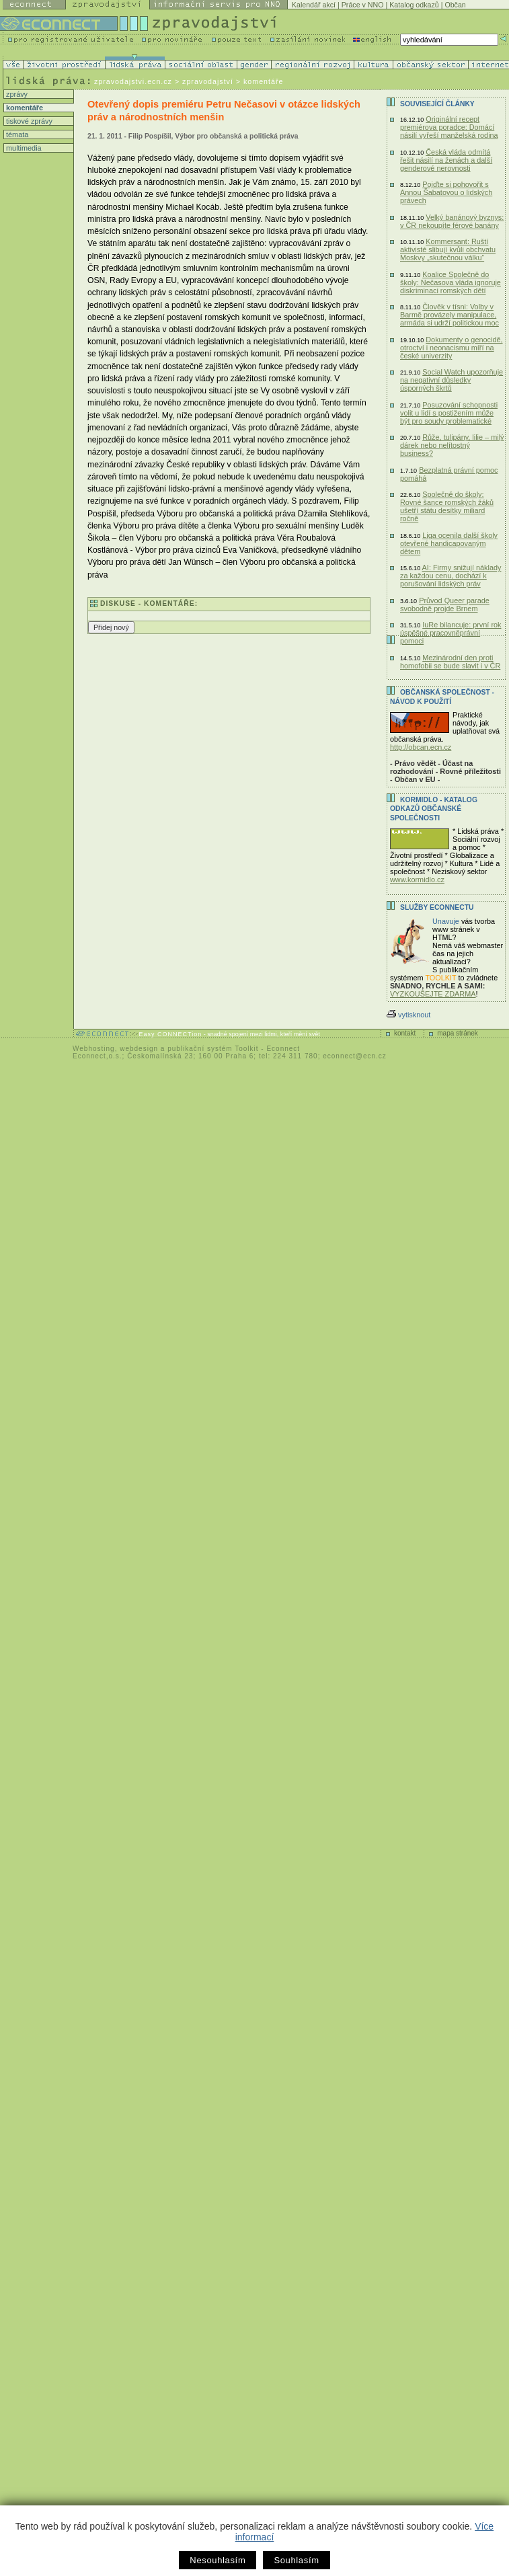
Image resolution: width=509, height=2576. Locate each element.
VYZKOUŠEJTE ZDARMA (433, 994)
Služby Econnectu (436, 907)
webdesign (139, 1048)
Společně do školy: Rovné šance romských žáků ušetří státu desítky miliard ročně (447, 506)
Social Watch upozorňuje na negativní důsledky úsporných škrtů (451, 380)
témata (16, 134)
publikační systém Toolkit (212, 1048)
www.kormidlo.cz (417, 879)
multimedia (23, 148)
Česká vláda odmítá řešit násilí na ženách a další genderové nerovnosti (446, 160)
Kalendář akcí (314, 5)
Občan (454, 5)
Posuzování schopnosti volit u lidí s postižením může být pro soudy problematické (449, 413)
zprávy (16, 94)
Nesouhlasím (217, 2560)
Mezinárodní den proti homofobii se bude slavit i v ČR (450, 662)
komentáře (23, 108)
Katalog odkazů (413, 5)
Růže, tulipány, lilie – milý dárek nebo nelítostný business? (452, 445)
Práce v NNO (363, 5)
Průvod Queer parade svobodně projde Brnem (445, 604)
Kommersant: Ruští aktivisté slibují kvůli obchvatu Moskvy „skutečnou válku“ (448, 249)
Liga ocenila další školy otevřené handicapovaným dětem (449, 543)
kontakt (405, 1033)
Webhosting (94, 1048)
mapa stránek (457, 1033)
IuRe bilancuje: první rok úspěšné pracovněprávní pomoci (451, 633)
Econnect (283, 1048)
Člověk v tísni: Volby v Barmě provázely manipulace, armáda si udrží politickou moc (449, 315)
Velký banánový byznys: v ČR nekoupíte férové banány (452, 221)
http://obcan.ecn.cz (420, 747)
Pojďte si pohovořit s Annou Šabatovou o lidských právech (446, 192)
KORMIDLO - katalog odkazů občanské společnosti (433, 809)
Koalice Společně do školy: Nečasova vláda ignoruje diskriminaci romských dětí (450, 282)
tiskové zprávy (28, 121)
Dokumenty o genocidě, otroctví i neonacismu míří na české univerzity (451, 348)
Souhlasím (296, 2560)
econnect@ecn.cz (355, 1056)
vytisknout (408, 1015)
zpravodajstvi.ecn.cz (133, 81)
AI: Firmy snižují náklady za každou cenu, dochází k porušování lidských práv (450, 575)
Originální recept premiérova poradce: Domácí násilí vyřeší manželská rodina (449, 127)
